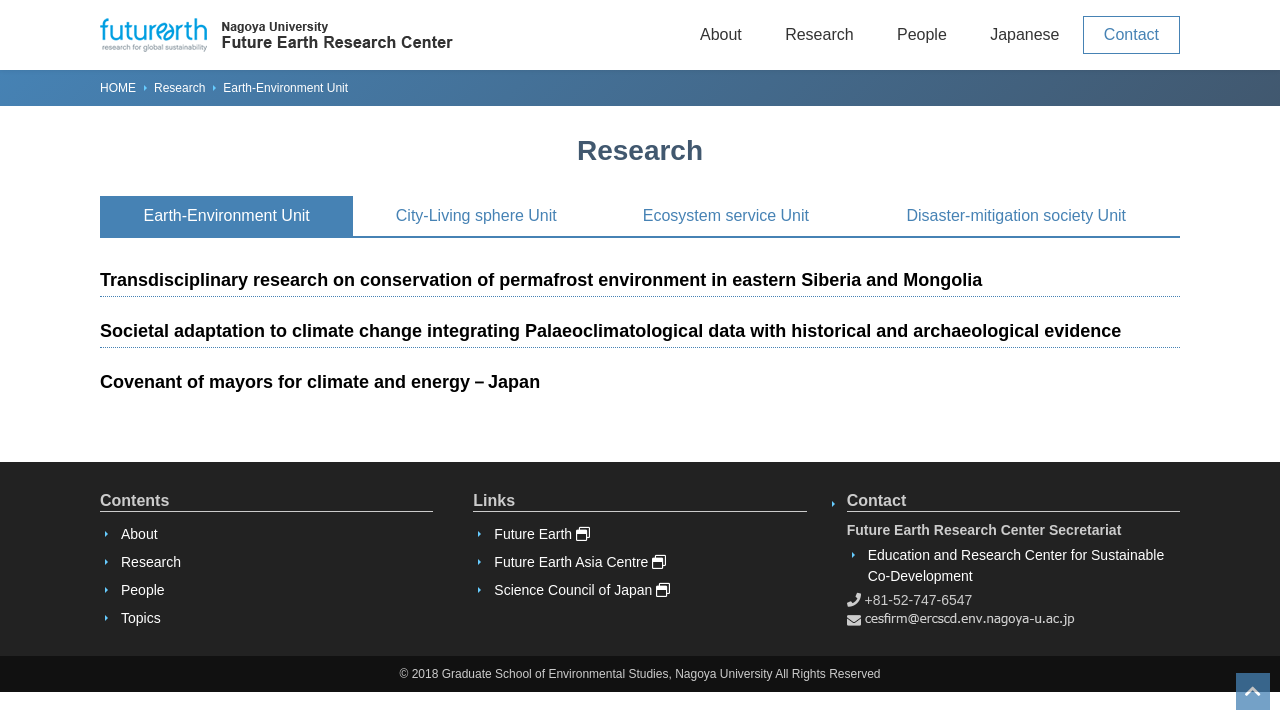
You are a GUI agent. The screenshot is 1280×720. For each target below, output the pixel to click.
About (721, 34)
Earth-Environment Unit (227, 215)
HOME (118, 88)
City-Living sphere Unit (476, 215)
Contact (1131, 34)
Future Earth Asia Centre (580, 562)
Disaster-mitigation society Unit (1016, 215)
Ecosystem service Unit (726, 215)
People (922, 34)
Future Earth (542, 534)
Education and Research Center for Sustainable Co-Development (1016, 565)
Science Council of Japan (582, 590)
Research (819, 34)
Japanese (1024, 34)
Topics (141, 618)
